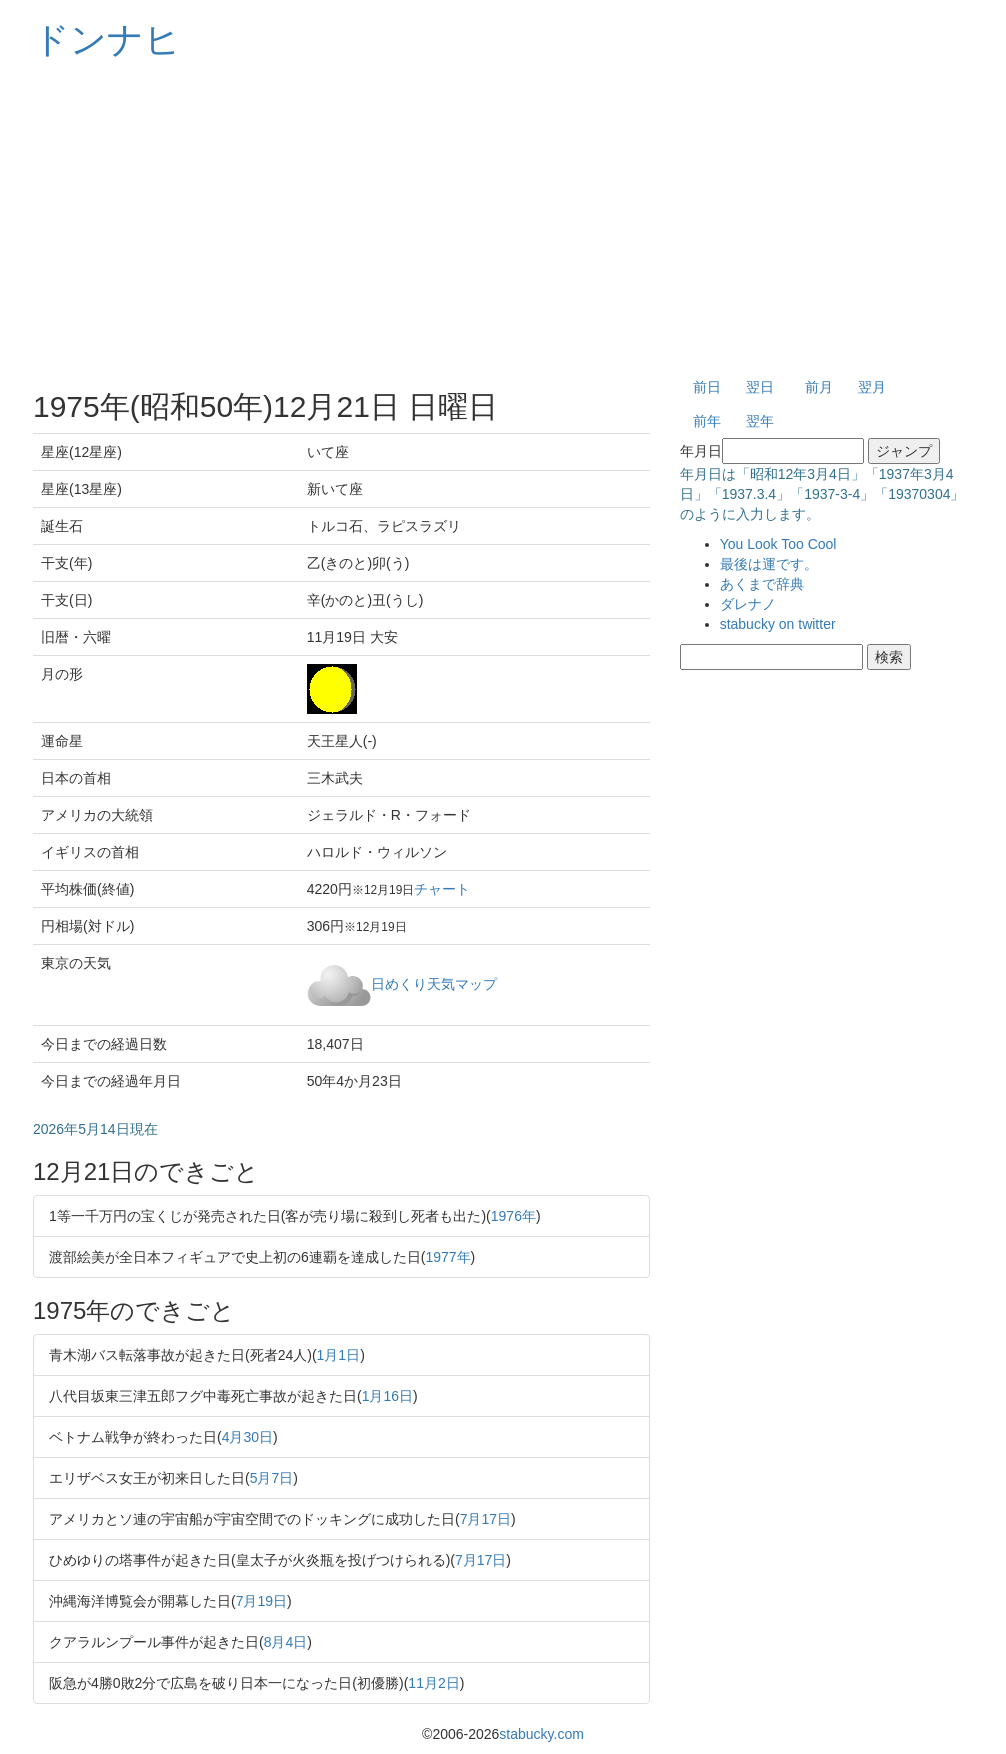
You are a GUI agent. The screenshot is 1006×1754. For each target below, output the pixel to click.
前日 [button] (707, 387)
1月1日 (339, 1355)
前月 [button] (819, 387)
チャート (442, 889)
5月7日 (272, 1478)
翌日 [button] (760, 387)
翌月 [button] (872, 387)
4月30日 (247, 1437)
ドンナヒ (107, 39)
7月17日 (485, 1519)
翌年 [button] (760, 421)
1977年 (447, 1257)
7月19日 (261, 1601)
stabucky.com (541, 1734)
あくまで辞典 (762, 584)
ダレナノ (748, 604)
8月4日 (286, 1642)
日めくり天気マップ (434, 983)
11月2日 (433, 1683)
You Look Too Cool (778, 544)
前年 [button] (707, 421)
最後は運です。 (769, 564)
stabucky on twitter (778, 624)
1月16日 (387, 1396)
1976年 (513, 1216)
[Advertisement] (503, 220)
